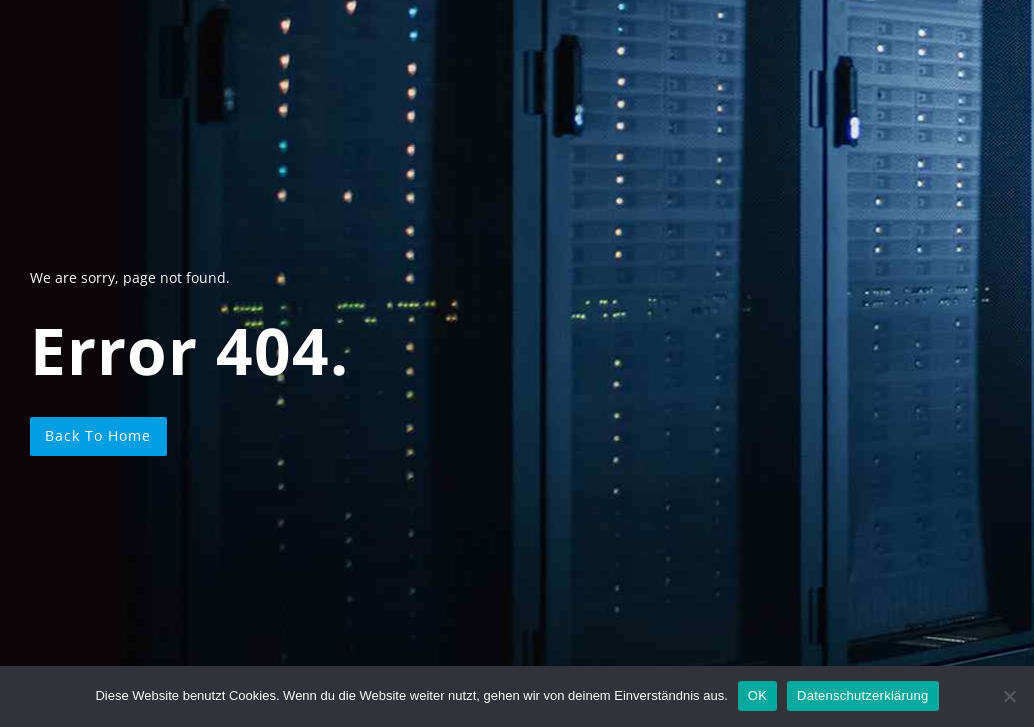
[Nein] (1009, 696)
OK (757, 695)
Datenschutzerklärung (862, 695)
